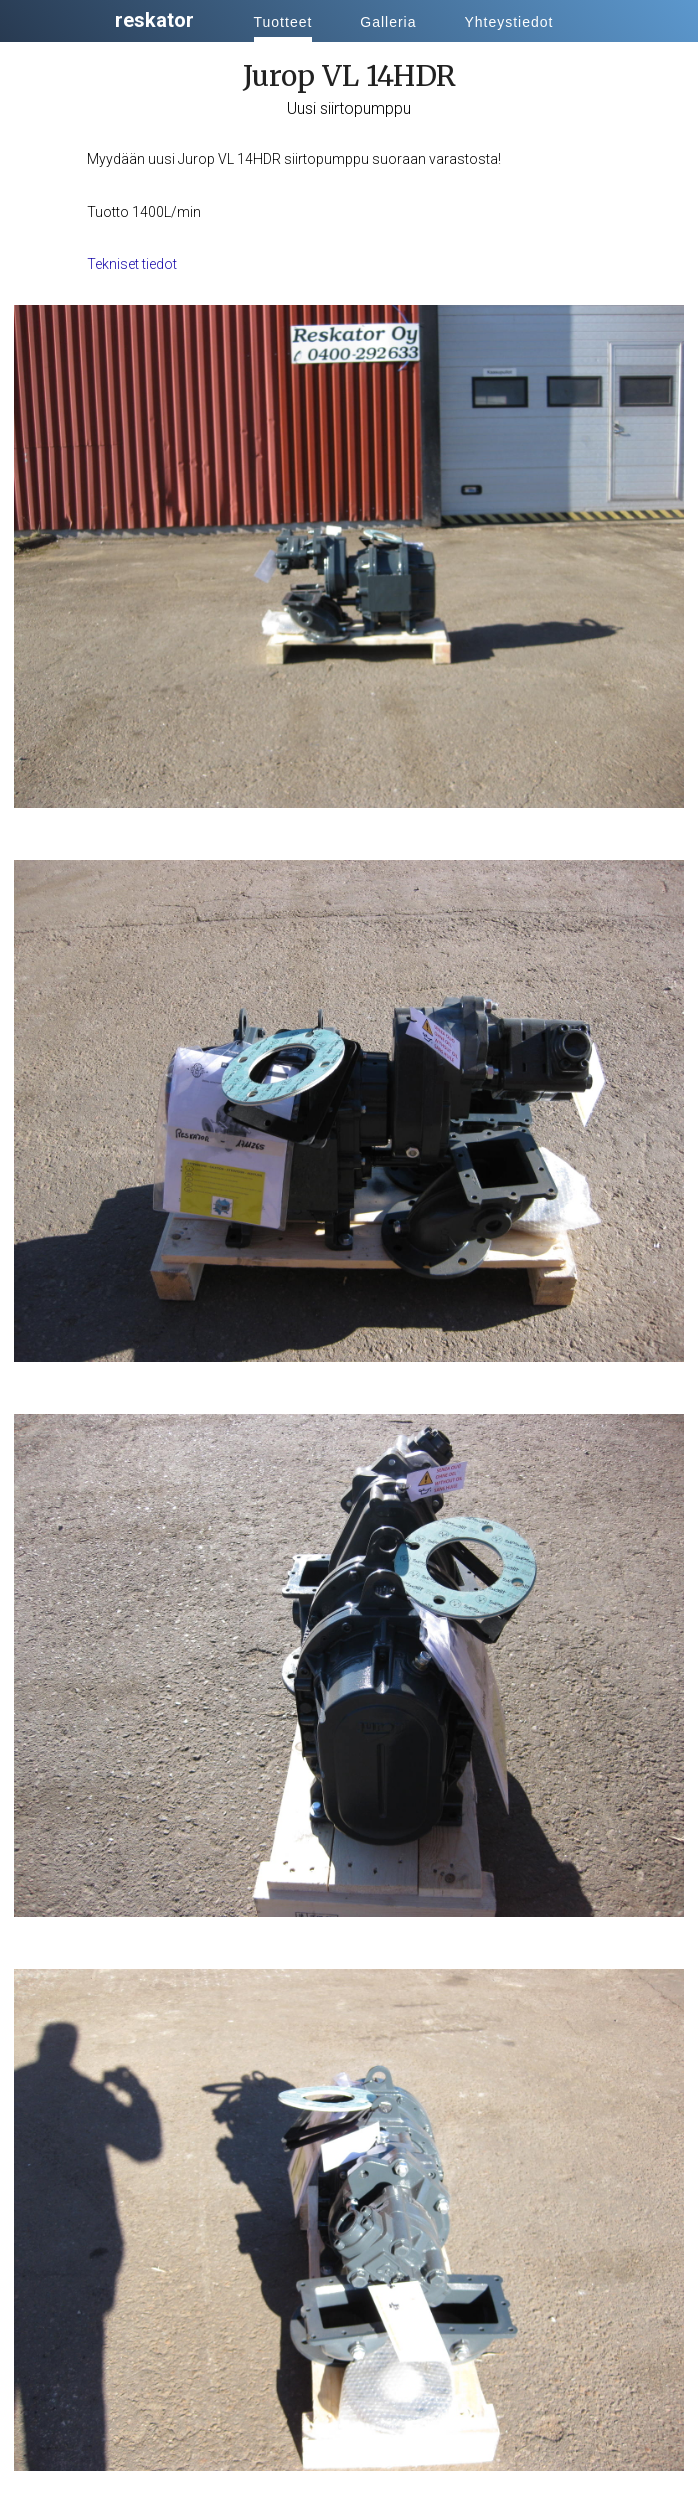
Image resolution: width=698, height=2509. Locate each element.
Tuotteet (283, 22)
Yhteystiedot (508, 22)
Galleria (388, 22)
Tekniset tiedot (132, 264)
